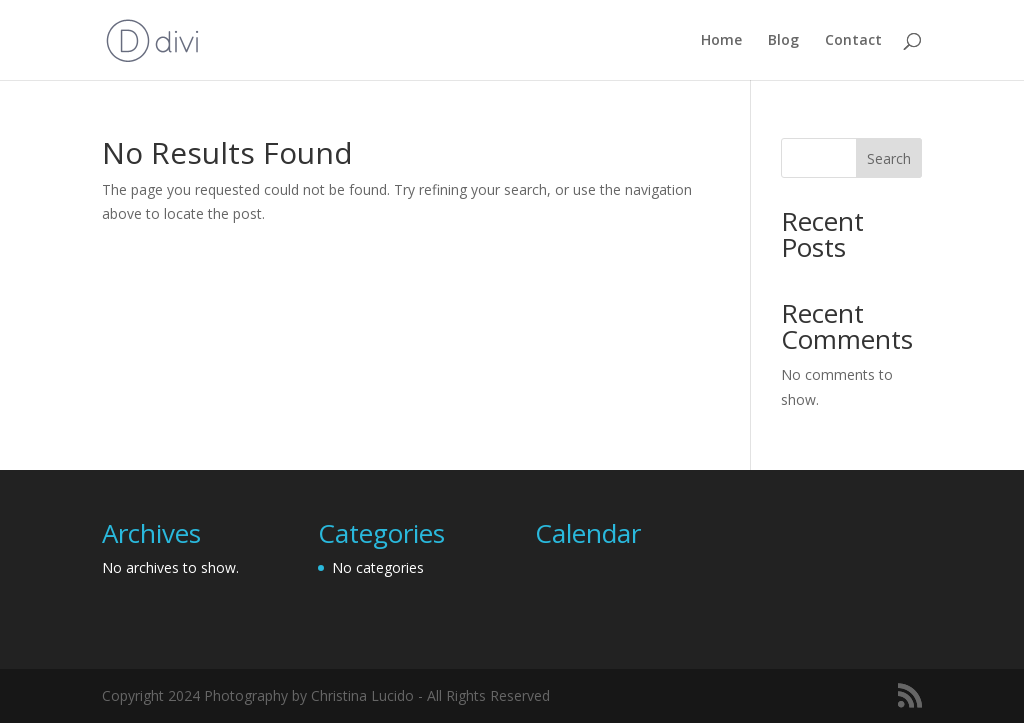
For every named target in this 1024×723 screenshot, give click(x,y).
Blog (783, 41)
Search (889, 158)
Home (721, 41)
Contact (853, 41)
